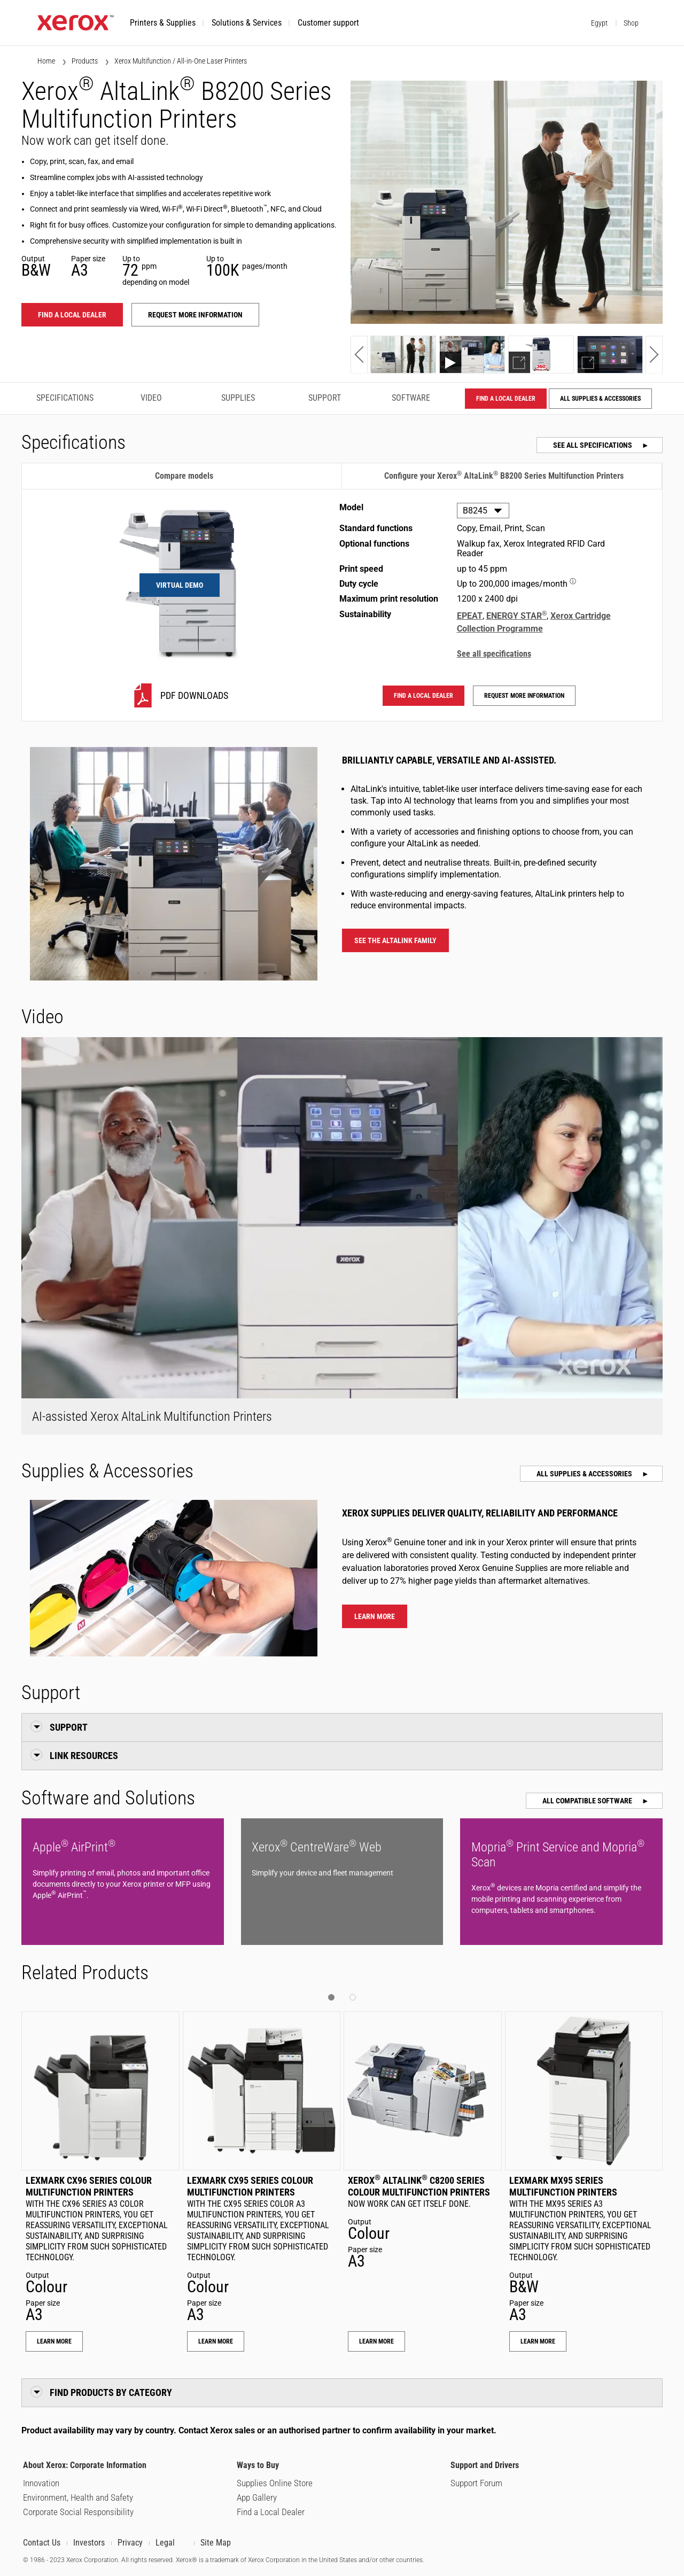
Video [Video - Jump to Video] (151, 398)
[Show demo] (541, 354)
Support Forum (476, 2483)
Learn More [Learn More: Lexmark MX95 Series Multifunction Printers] (537, 2341)
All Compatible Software (588, 1800)
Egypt (599, 23)
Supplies (238, 398)
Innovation (41, 2483)
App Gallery (257, 2497)
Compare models (184, 476)
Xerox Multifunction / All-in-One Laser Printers (180, 61)
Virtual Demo (179, 585)
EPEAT (470, 616)
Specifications (65, 398)
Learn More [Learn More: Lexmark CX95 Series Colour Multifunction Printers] (215, 2341)
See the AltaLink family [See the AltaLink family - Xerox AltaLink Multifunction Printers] (395, 940)
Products (85, 61)
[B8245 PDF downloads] (179, 695)
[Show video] (472, 354)
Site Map (215, 2543)
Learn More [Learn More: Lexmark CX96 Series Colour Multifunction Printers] (54, 2341)
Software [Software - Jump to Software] (411, 398)
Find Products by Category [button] (111, 2392)
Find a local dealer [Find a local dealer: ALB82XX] (72, 314)
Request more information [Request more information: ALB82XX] (195, 314)
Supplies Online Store (275, 2483)
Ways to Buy (258, 2465)
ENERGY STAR (516, 616)
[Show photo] (403, 354)
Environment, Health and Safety (78, 2497)
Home (46, 61)
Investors (89, 2543)
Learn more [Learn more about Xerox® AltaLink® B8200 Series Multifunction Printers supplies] (374, 1616)
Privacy (130, 2543)
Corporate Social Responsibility (78, 2512)
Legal (165, 2543)
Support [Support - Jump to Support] (324, 398)
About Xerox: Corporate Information (84, 2465)
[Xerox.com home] (75, 27)
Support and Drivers (484, 2465)
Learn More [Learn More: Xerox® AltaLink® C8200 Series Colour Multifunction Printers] (376, 2341)
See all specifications (593, 445)
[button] (163, 22)
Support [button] (69, 1727)
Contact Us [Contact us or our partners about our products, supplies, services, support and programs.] (41, 2543)
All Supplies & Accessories (600, 398)
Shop (631, 23)
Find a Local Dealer (271, 2512)
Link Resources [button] (84, 1755)
